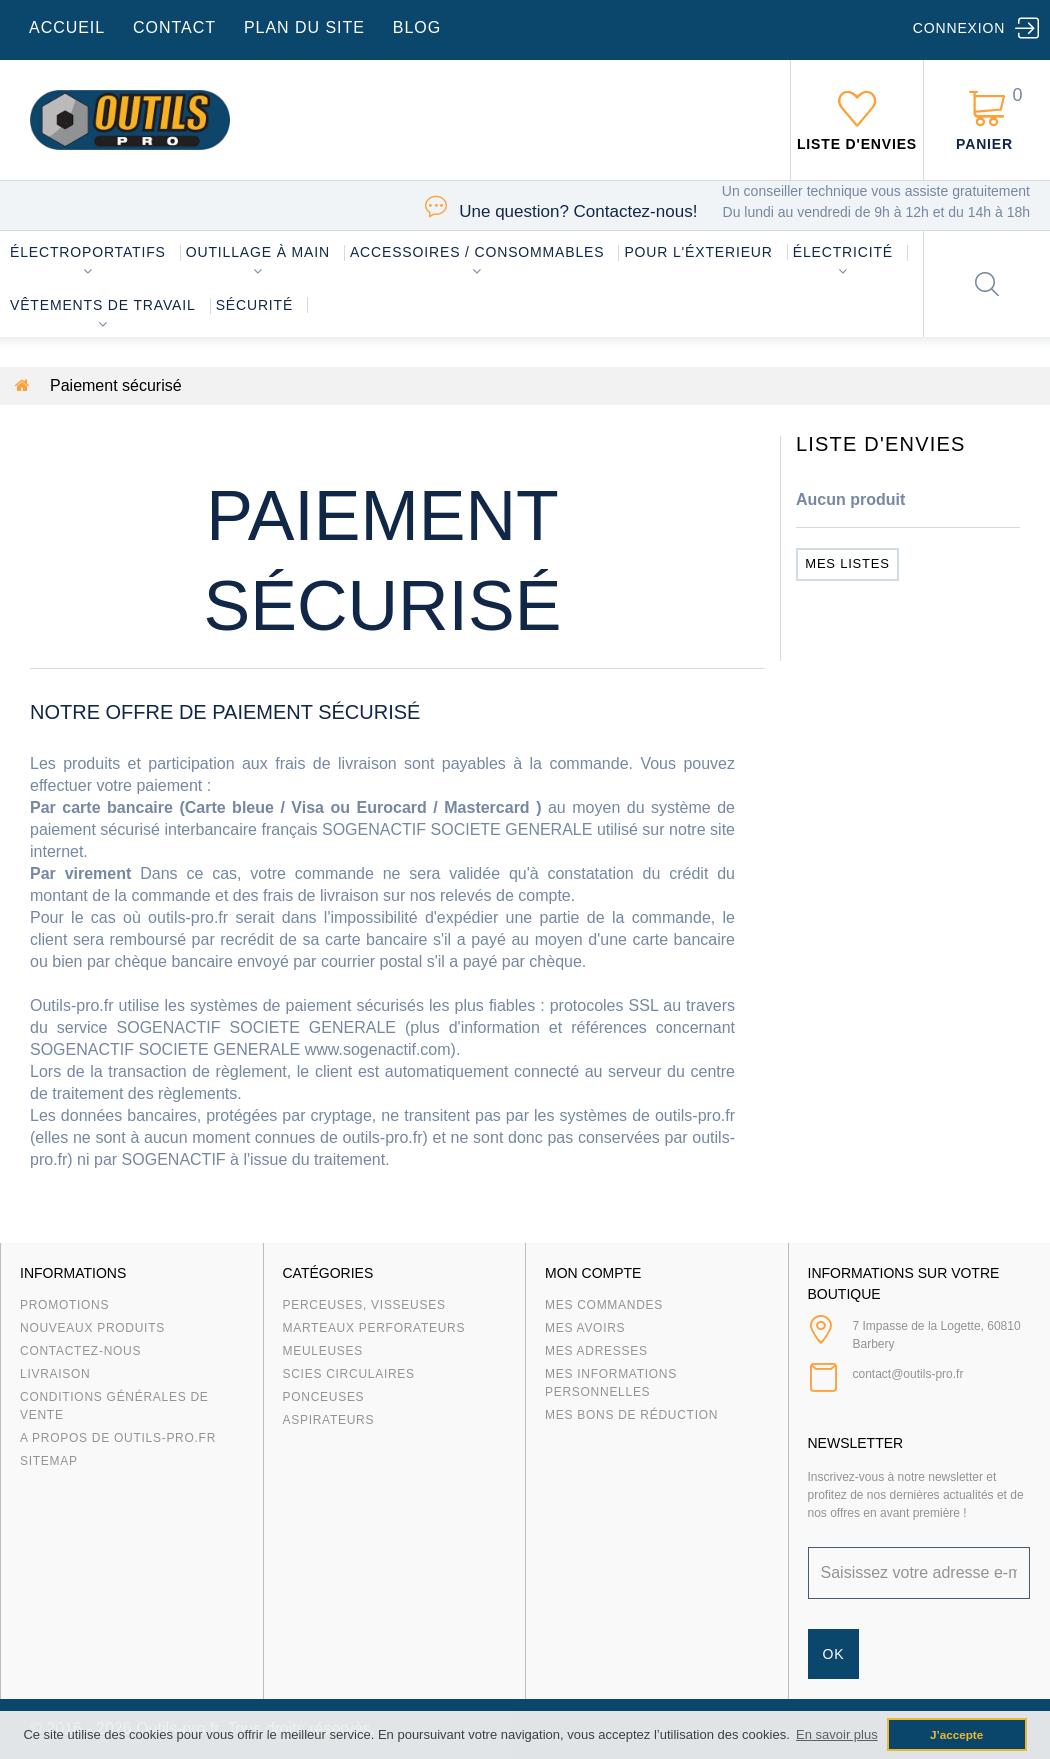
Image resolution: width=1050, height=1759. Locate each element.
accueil (67, 27)
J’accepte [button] (956, 1734)
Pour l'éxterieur (698, 252)
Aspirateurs (329, 1420)
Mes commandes (604, 1305)
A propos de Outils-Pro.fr (118, 1438)
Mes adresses (596, 1351)
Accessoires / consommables (477, 252)
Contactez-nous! (578, 211)
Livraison (55, 1374)
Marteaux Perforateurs (374, 1328)
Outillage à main (258, 252)
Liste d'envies (881, 444)
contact (174, 27)
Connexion (959, 28)
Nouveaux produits (92, 1328)
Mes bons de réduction (631, 1415)
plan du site (304, 27)
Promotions (64, 1305)
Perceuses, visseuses (364, 1305)
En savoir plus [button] (837, 1734)
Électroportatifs (88, 252)
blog (417, 27)
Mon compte (593, 1273)
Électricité (843, 252)
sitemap (49, 1461)
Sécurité (255, 305)
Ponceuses (324, 1397)
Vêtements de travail (103, 305)
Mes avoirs (585, 1328)
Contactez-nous (80, 1351)
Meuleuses (323, 1351)
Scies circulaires (349, 1374)
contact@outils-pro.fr (908, 1374)
